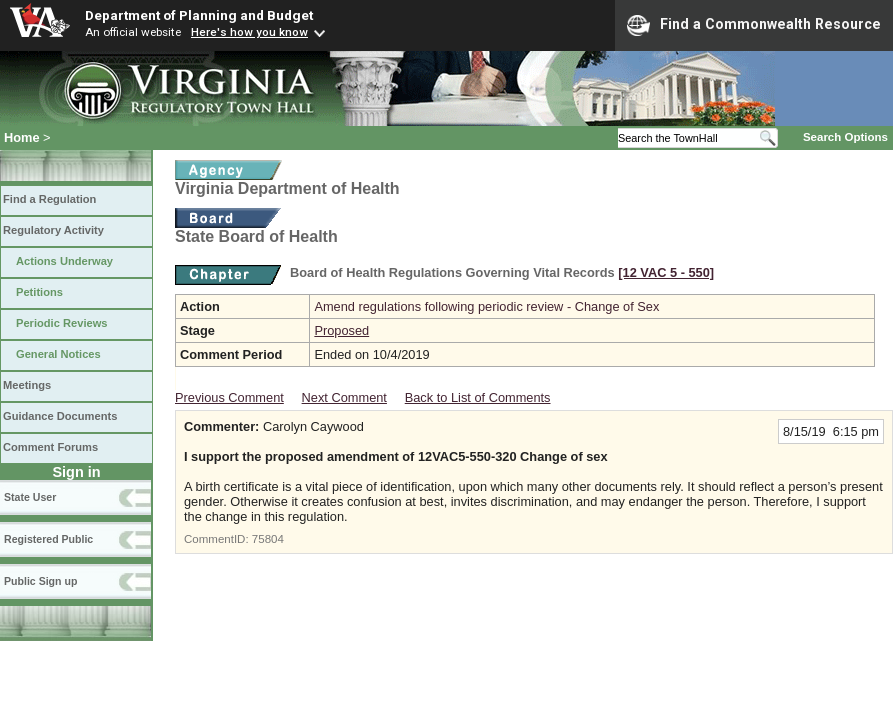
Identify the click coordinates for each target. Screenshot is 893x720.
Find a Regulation (49, 199)
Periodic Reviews (62, 323)
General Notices (58, 354)
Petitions (39, 292)
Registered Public (48, 539)
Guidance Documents (60, 416)
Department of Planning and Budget (199, 15)
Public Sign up (40, 581)
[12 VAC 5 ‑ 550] (666, 272)
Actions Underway (64, 261)
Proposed (341, 330)
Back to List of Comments (478, 397)
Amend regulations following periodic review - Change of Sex (486, 306)
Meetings (27, 385)
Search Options (845, 137)
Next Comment (344, 397)
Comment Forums (50, 447)
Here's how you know (249, 32)
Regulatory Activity (53, 230)
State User (30, 497)
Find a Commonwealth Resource (754, 25)
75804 (268, 539)
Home (22, 137)
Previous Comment (229, 397)
